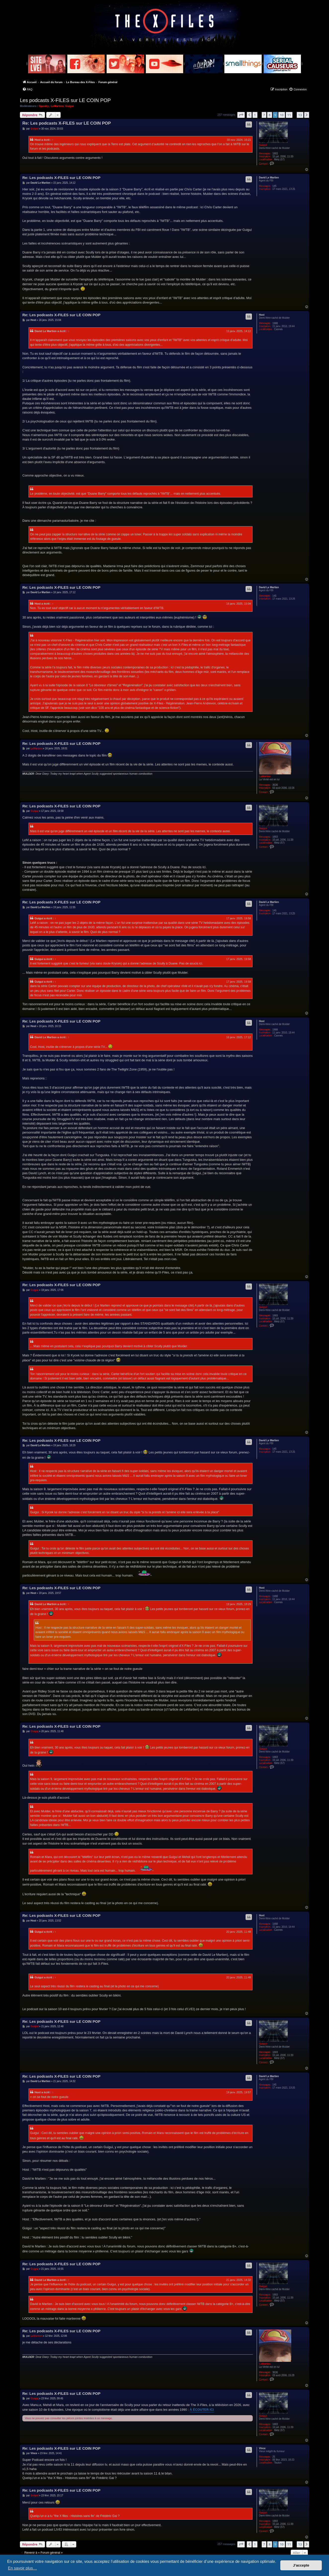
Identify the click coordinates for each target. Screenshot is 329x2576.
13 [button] (300, 115)
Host (38, 139)
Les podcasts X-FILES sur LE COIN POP (65, 100)
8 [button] (269, 115)
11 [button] (289, 115)
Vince (262, 2448)
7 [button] (264, 115)
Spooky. (44, 105)
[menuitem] (27, 89)
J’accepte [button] (301, 2565)
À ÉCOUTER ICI (202, 2409)
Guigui (69, 105)
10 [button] (282, 115)
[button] (241, 115)
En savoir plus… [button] (22, 2568)
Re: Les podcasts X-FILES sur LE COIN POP (66, 123)
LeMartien (57, 105)
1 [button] (255, 115)
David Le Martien (269, 177)
